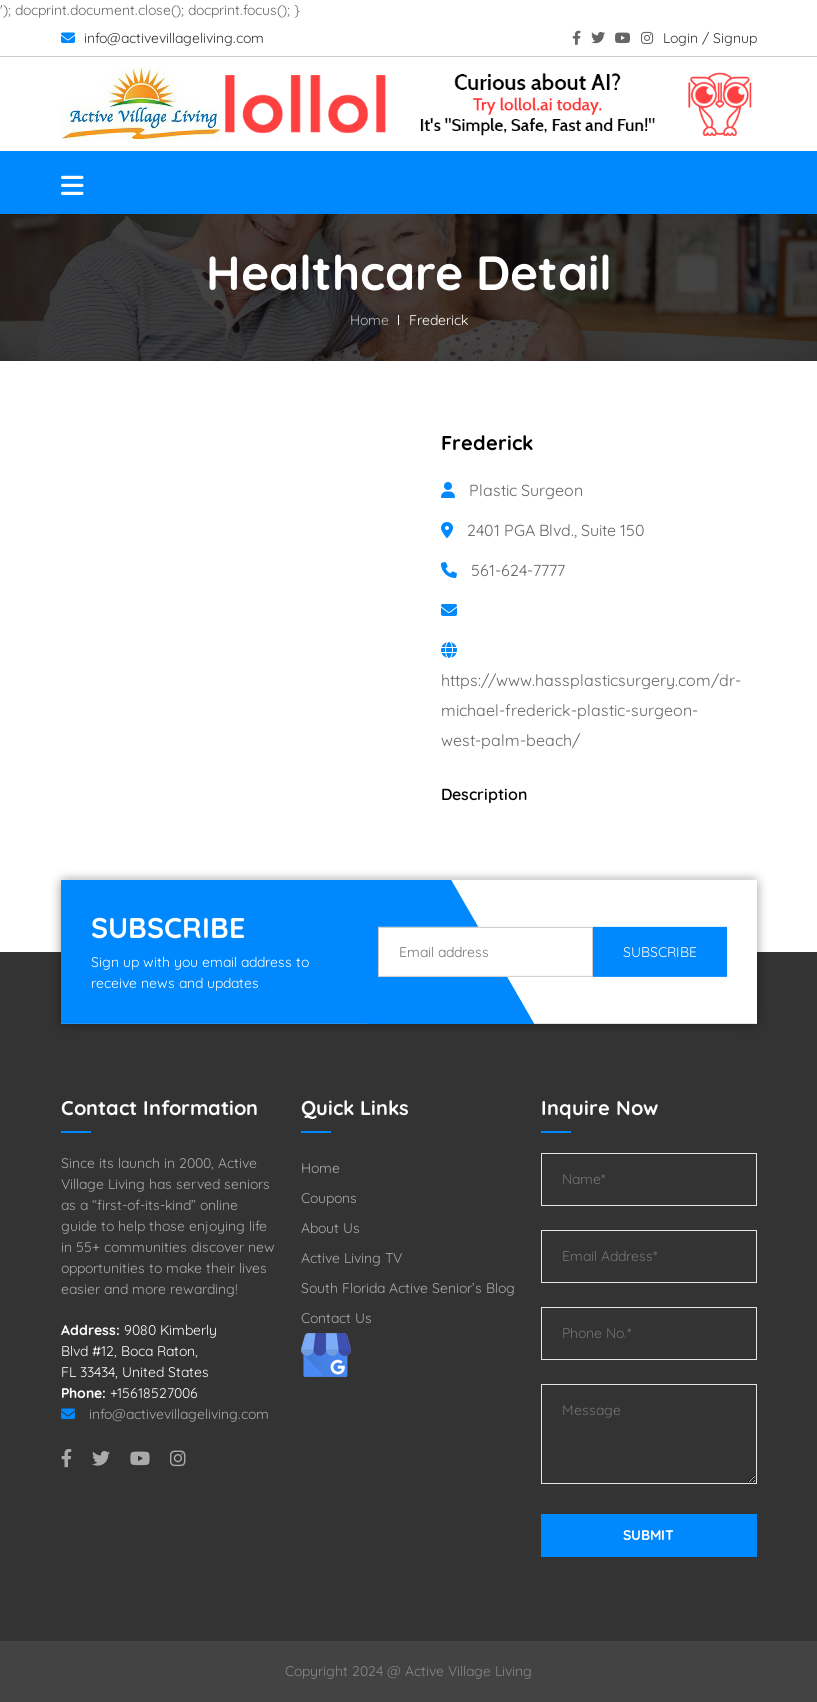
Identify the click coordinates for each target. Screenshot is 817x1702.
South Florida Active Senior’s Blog (408, 1288)
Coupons (329, 1198)
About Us (330, 1228)
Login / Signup (710, 38)
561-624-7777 (518, 570)
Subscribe (660, 952)
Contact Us (336, 1318)
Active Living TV (351, 1258)
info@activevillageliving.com (162, 38)
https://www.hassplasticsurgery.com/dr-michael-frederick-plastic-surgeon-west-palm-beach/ (591, 710)
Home (369, 320)
